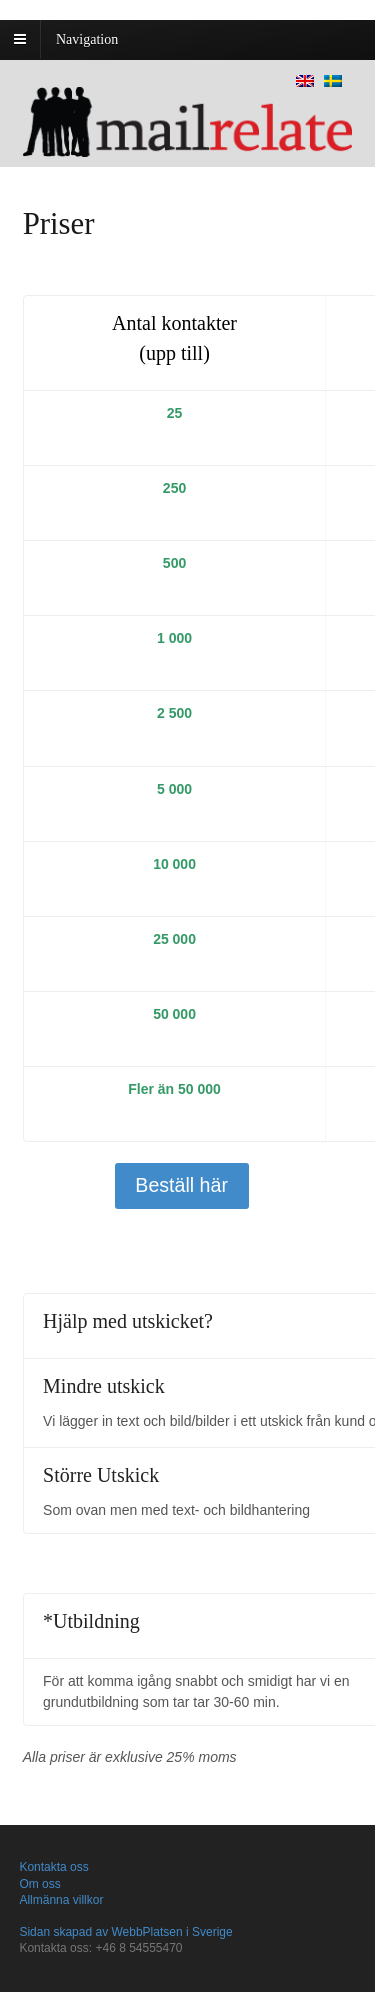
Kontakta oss (53, 1867)
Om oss (39, 1884)
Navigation (87, 39)
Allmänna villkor (61, 1900)
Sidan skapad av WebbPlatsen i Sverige (125, 1932)
